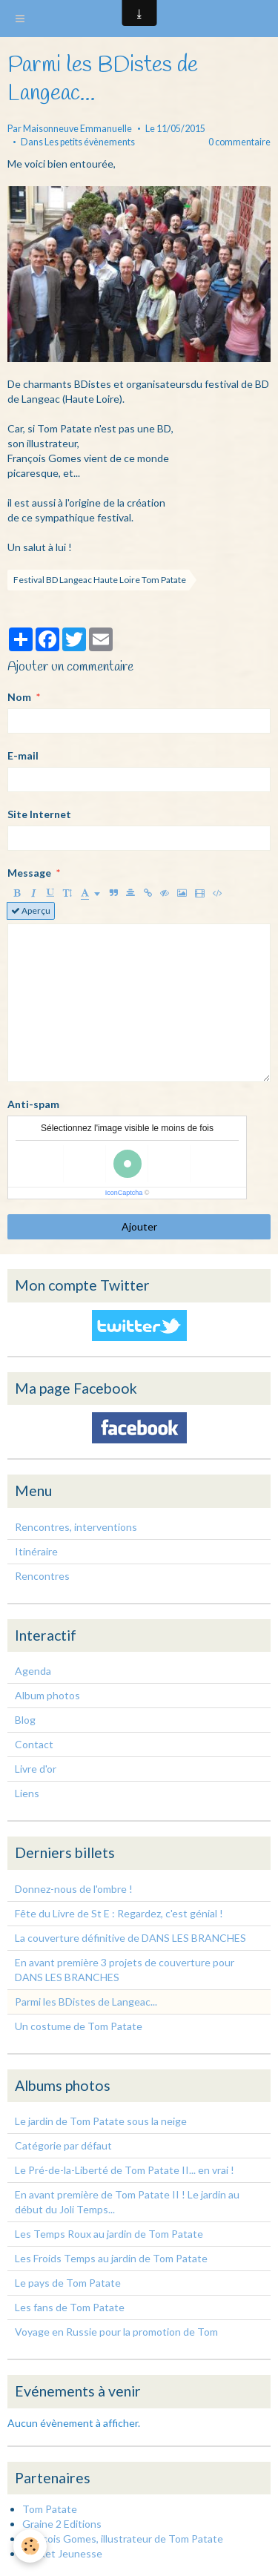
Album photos (47, 1695)
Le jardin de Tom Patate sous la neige (101, 2121)
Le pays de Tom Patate (68, 2282)
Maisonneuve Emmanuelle (77, 128)
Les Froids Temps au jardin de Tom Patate (111, 2258)
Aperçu (30, 910)
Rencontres (42, 1575)
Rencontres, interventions (76, 1527)
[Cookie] (30, 2546)
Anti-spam (33, 1104)
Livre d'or (35, 1768)
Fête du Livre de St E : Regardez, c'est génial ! (119, 1913)
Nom (19, 697)
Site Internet (39, 814)
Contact (34, 1744)
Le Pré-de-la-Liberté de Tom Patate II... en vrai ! (124, 2170)
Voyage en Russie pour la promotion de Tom (116, 2331)
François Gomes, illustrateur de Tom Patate (122, 2538)
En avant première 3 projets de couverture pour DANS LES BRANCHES (124, 1969)
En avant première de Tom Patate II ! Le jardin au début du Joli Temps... (127, 2202)
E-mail (23, 755)
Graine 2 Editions (62, 2523)
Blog (25, 1719)
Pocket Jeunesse (62, 2553)
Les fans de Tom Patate (70, 2307)
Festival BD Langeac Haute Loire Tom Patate (99, 579)
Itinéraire (36, 1551)
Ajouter (139, 1226)
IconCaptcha (124, 1192)
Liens (27, 1793)
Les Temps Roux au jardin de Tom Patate (109, 2233)
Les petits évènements (89, 142)
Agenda (33, 1670)
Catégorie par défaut (63, 2145)
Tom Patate (49, 2509)
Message (29, 872)
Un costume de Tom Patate (78, 2026)
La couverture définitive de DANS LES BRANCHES (130, 1937)
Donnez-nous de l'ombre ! (74, 1888)
